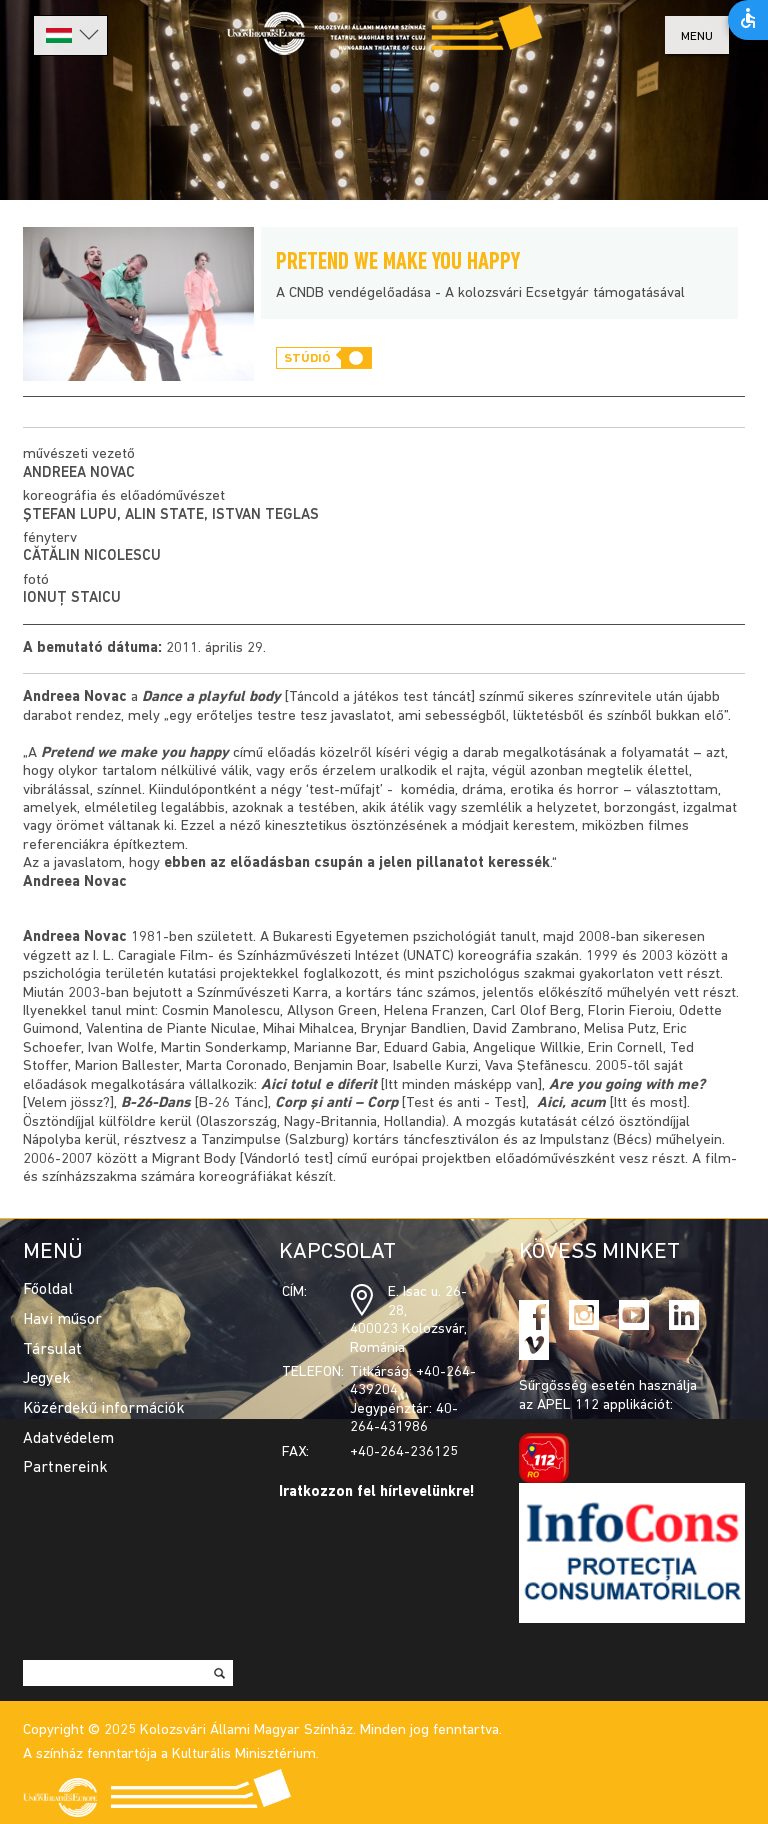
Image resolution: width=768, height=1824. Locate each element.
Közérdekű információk (104, 1409)
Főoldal (48, 1290)
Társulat (52, 1350)
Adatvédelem (68, 1439)
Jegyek (47, 1379)
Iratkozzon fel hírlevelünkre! (377, 1492)
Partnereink (65, 1468)
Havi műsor (62, 1320)
